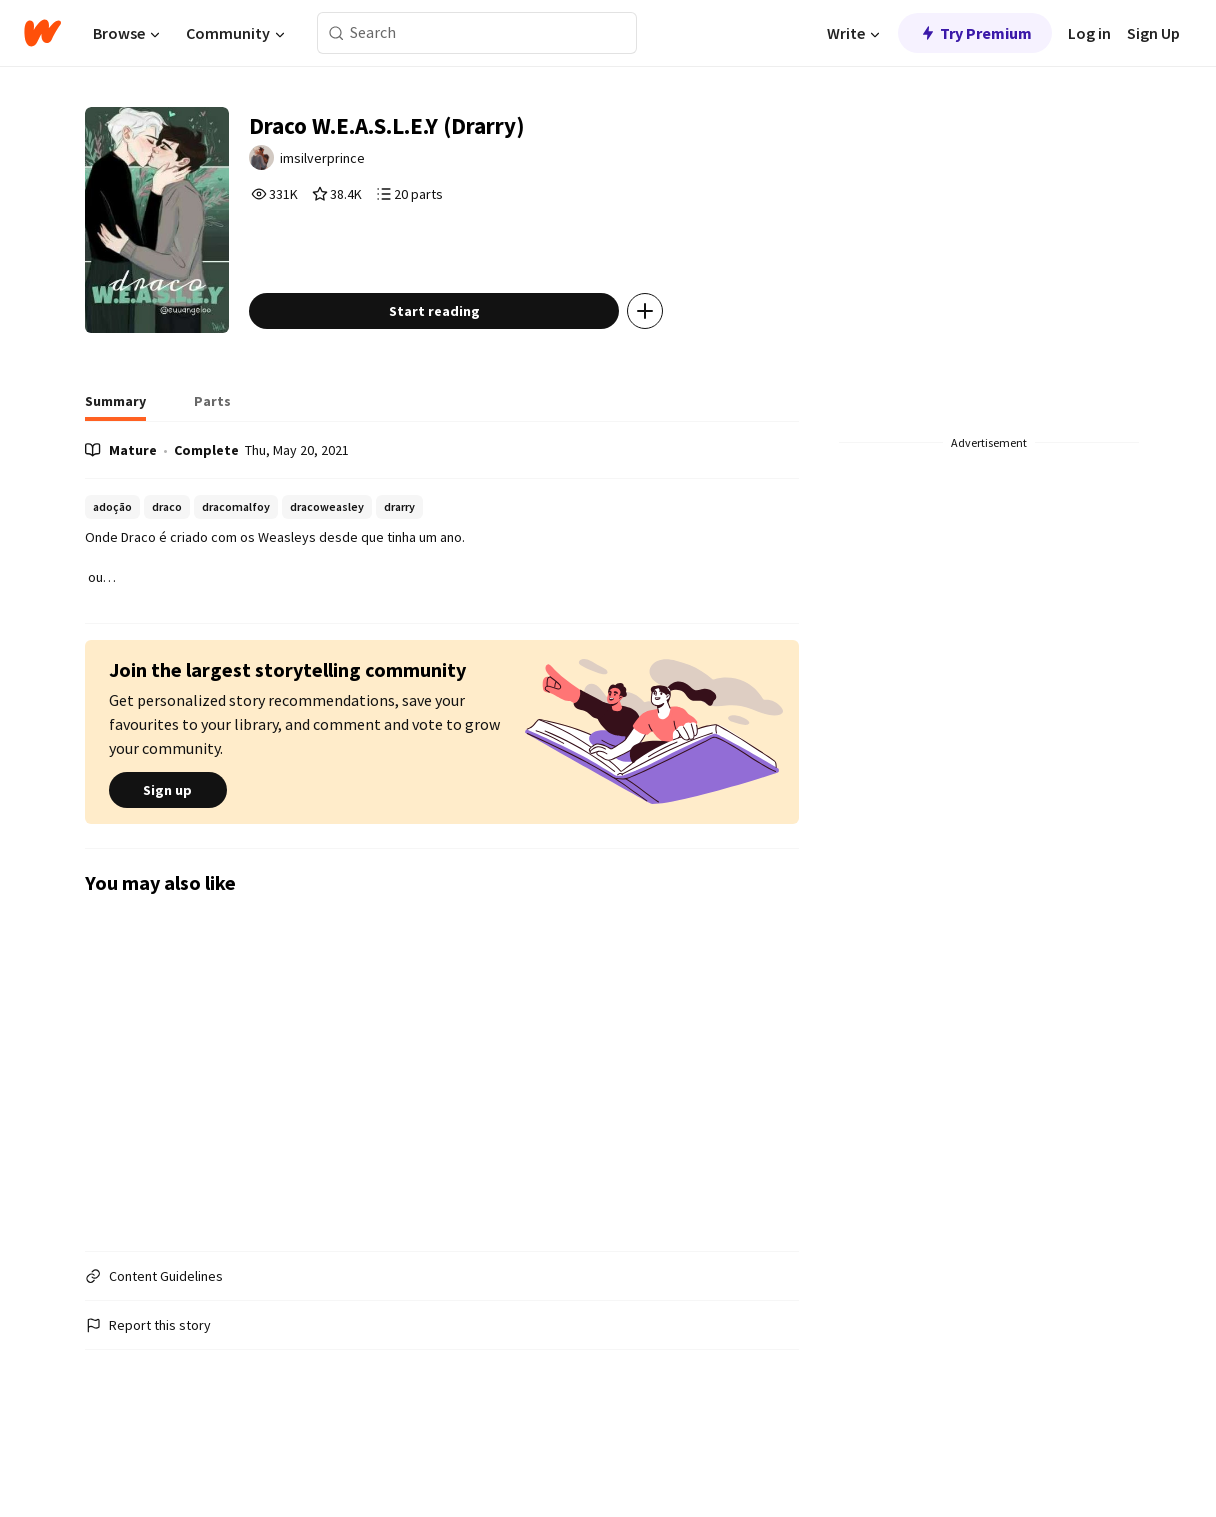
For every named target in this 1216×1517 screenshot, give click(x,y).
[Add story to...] (690, 374)
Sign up (168, 853)
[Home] (42, 33)
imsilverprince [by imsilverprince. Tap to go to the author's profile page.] (372, 167)
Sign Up (1153, 33)
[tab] (115, 470)
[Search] (336, 33)
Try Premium (975, 33)
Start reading (479, 374)
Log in (1089, 33)
